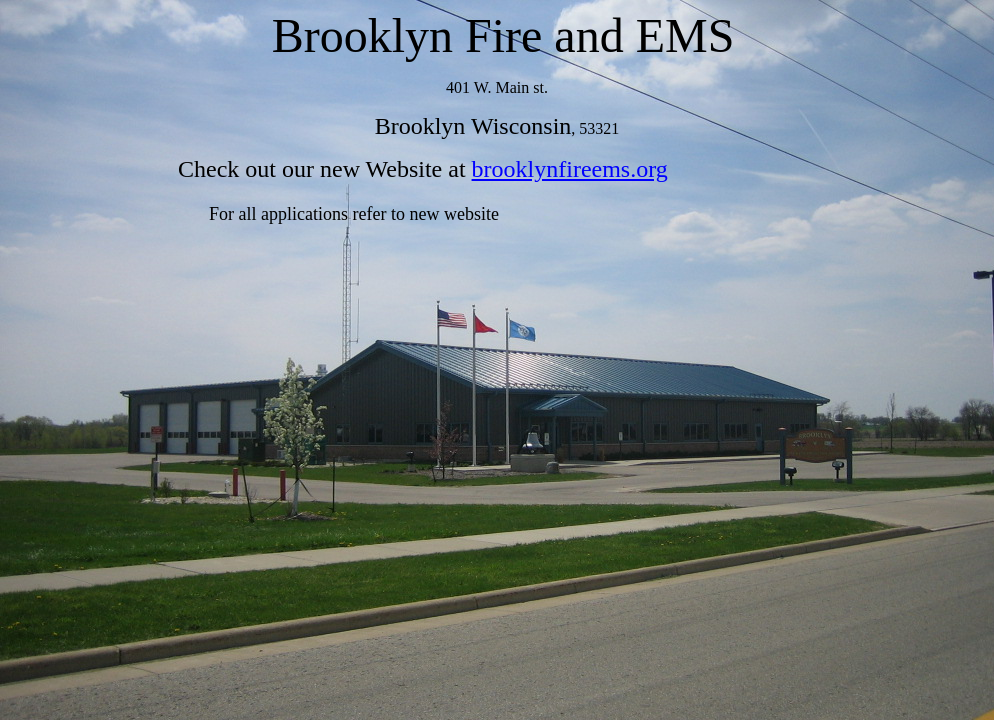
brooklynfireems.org (570, 169)
